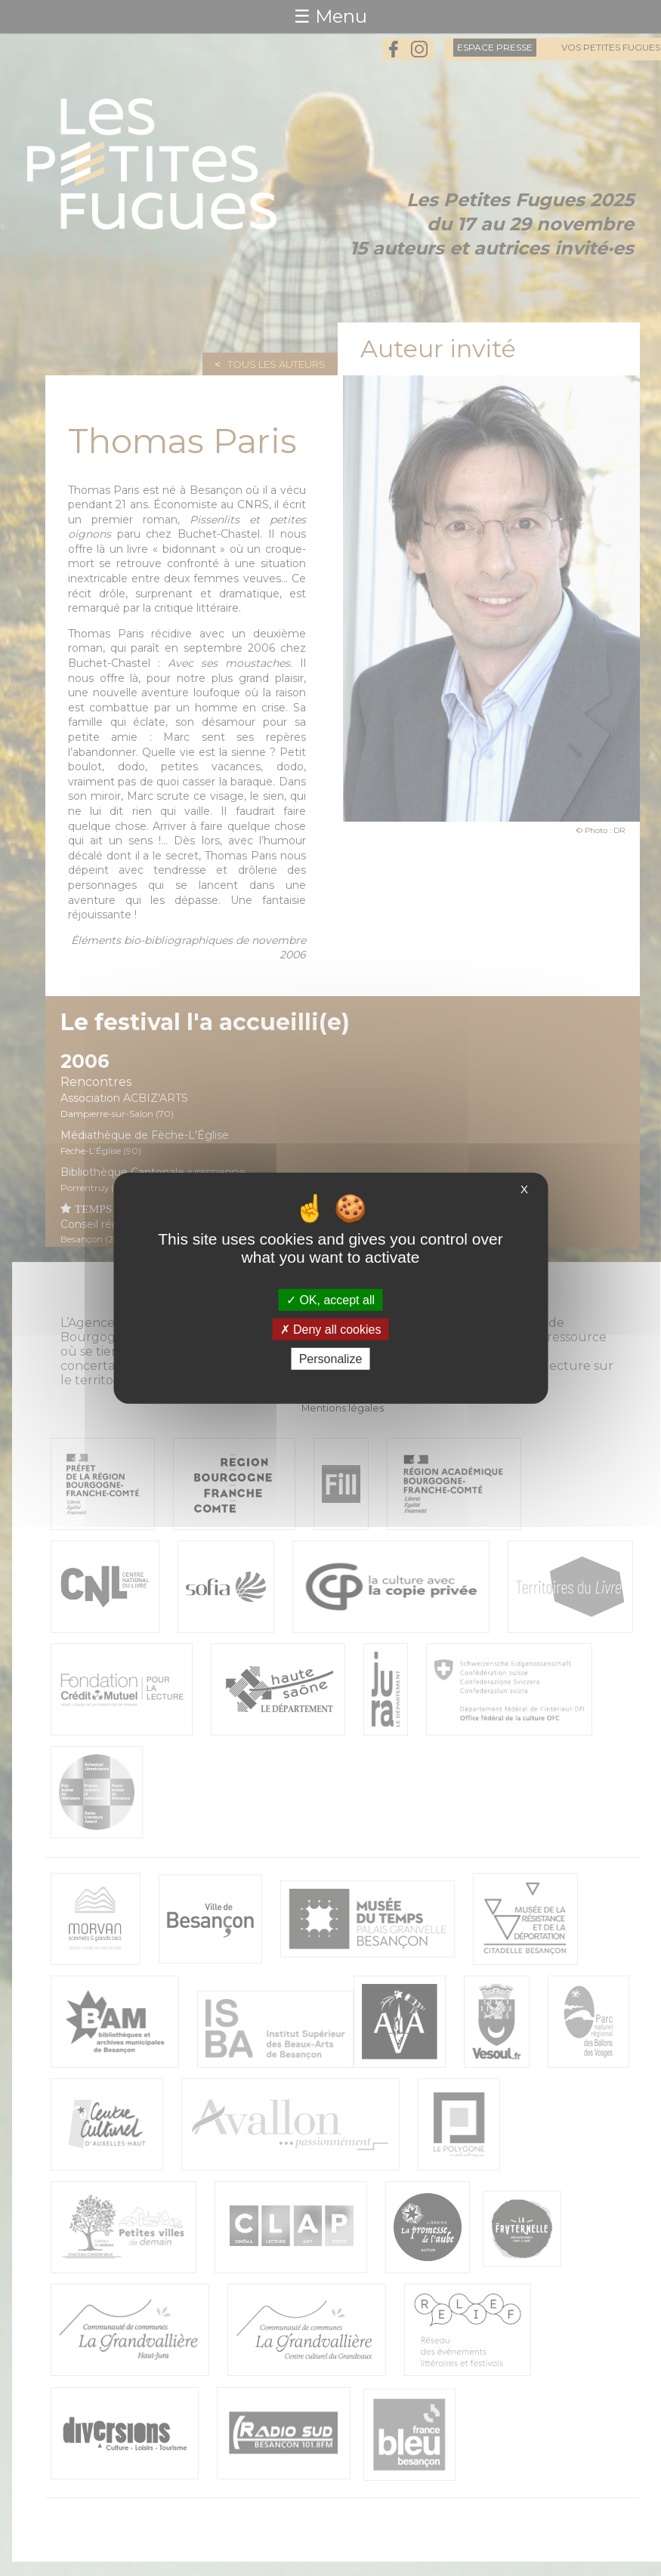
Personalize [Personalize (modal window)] (331, 1359)
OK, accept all (330, 1299)
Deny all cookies (330, 1328)
